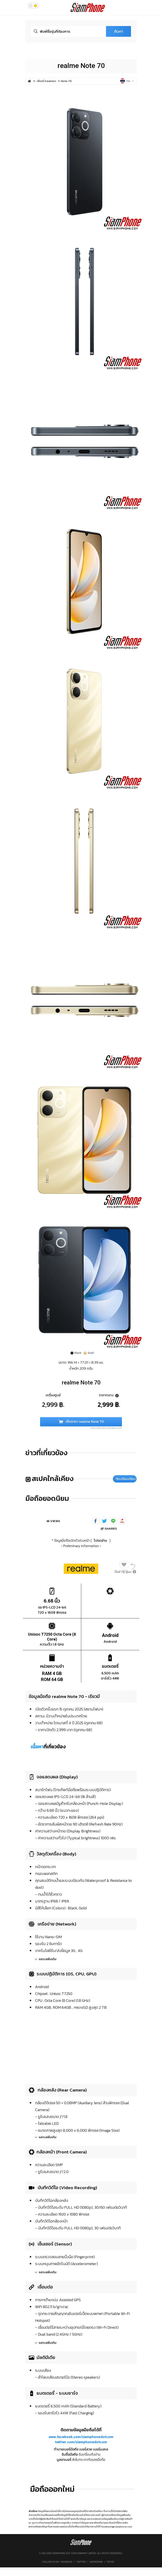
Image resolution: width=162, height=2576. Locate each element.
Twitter (81, 2562)
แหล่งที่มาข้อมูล (78, 2519)
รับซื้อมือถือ (70, 2454)
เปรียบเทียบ (126, 1478)
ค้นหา (118, 31)
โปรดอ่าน (100, 1540)
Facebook (66, 2562)
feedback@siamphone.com (116, 2526)
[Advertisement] (81, 2046)
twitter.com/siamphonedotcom (81, 2441)
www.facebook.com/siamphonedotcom (81, 2436)
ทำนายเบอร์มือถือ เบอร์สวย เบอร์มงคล (81, 2449)
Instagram (96, 2562)
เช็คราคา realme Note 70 (81, 1422)
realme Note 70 (81, 66)
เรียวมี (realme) (47, 81)
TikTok (110, 2562)
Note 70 (66, 81)
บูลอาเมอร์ (64, 2459)
